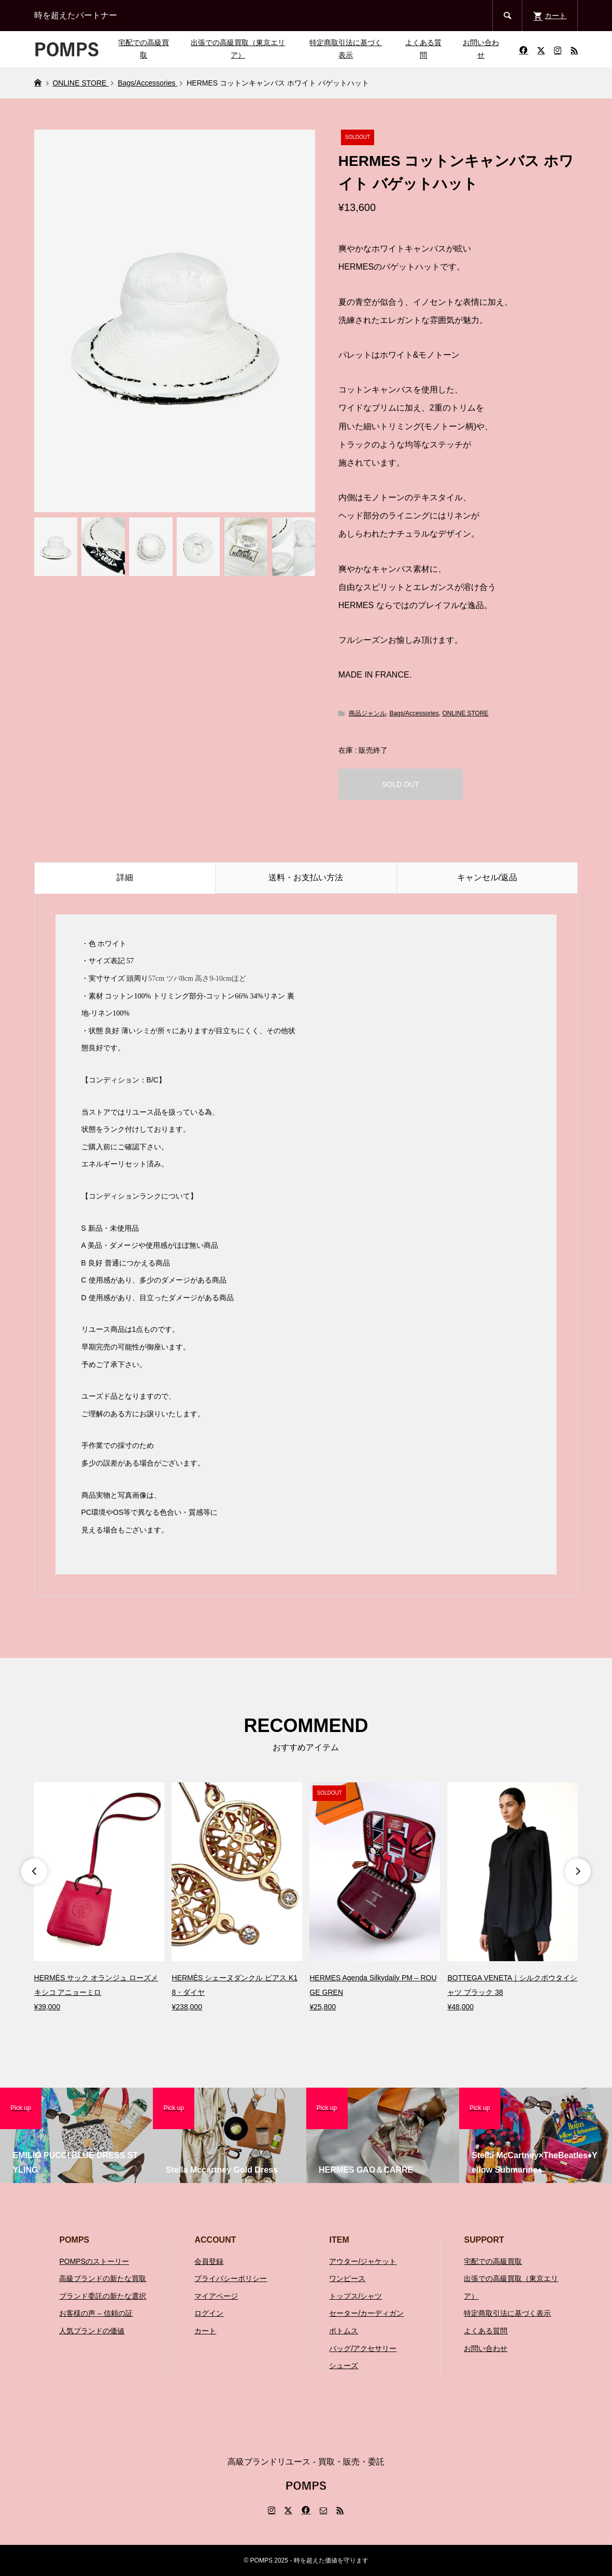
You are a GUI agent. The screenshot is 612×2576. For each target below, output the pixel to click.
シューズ (343, 2365)
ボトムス (343, 2331)
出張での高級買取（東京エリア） (238, 48)
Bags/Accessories (413, 713)
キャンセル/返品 (487, 877)
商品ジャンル (367, 713)
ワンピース (347, 2278)
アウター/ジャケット (362, 2261)
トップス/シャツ (355, 2296)
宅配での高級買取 (143, 48)
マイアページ (216, 2296)
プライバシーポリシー (230, 2278)
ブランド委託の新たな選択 (102, 2296)
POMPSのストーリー (94, 2261)
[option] (99, 1898)
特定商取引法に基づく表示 (345, 48)
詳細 (125, 877)
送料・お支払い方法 (305, 877)
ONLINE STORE (465, 713)
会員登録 (208, 2261)
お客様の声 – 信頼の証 (96, 2313)
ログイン (208, 2313)
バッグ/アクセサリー (362, 2348)
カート (205, 2331)
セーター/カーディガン (366, 2313)
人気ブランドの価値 (91, 2331)
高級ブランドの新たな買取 (102, 2278)
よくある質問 (423, 48)
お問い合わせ (481, 48)
